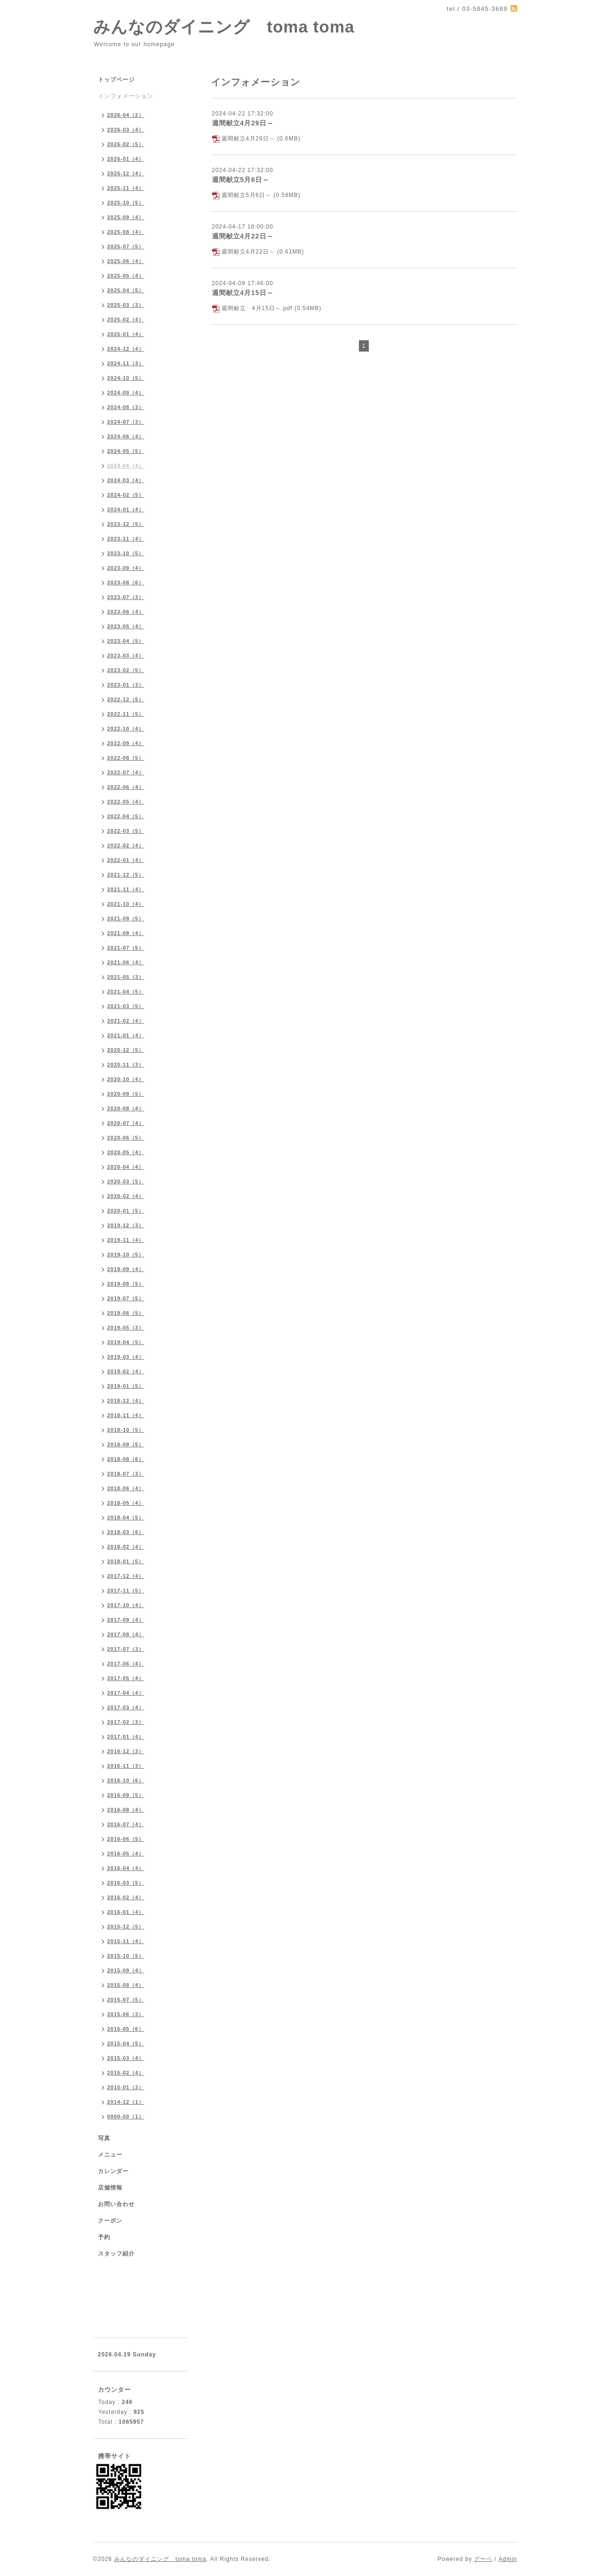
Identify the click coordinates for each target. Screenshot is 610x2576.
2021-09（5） (126, 918)
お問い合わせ (116, 2204)
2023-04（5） (126, 641)
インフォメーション (125, 96)
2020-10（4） (126, 1079)
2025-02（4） (126, 319)
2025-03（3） (126, 305)
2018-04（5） (126, 1517)
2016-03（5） (126, 1883)
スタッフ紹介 (116, 2253)
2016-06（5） (126, 1839)
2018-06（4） (126, 1488)
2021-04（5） (126, 991)
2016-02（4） (126, 1897)
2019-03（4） (126, 1357)
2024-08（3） (126, 407)
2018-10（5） (126, 1430)
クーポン (110, 2220)
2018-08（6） (126, 1459)
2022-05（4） (126, 801)
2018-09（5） (126, 1444)
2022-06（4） (126, 787)
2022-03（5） (126, 831)
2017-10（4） (126, 1605)
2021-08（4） (126, 933)
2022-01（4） (126, 860)
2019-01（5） (126, 1386)
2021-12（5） (126, 875)
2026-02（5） (126, 144)
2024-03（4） (126, 480)
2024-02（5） (126, 495)
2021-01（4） (126, 1035)
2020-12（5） (126, 1050)
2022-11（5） (126, 714)
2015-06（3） (126, 2014)
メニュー (110, 2154)
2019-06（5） (126, 1313)
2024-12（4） (126, 349)
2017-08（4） (126, 1634)
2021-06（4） (126, 962)
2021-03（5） (126, 1006)
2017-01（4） (126, 1736)
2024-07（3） (126, 422)
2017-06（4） (126, 1663)
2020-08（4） (126, 1108)
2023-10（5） (126, 553)
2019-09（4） (126, 1269)
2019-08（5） (126, 1284)
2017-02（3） (126, 1722)
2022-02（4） (126, 845)
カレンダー (113, 2171)
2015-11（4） (126, 1941)
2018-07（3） (126, 1474)
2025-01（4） (126, 334)
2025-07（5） (126, 246)
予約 (104, 2237)
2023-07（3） (126, 597)
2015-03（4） (126, 2058)
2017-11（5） (126, 1590)
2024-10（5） (126, 378)
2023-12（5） (126, 524)
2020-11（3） (126, 1064)
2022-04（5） (126, 816)
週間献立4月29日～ (243, 123)
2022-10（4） (126, 728)
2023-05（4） (126, 626)
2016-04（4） (126, 1868)
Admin (507, 2559)
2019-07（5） (126, 1298)
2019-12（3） (126, 1225)
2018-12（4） (126, 1400)
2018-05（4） (126, 1503)
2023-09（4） (126, 568)
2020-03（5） (126, 1181)
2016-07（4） (126, 1824)
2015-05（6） (126, 2029)
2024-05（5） (126, 451)
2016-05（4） (126, 1853)
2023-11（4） (126, 538)
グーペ (483, 2559)
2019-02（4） (126, 1371)
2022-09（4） (126, 743)
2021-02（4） (126, 1021)
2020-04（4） (126, 1167)
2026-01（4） (126, 159)
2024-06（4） (126, 436)
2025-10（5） (126, 202)
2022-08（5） (126, 758)
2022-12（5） (126, 699)
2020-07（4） (126, 1123)
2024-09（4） (126, 392)
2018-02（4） (126, 1547)
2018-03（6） (126, 1532)
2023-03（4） (126, 655)
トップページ (116, 79)
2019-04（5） (126, 1342)
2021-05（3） (126, 977)
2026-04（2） (126, 115)
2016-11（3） (126, 1766)
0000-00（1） (126, 2116)
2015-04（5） (126, 2043)
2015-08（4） (126, 1985)
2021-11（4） (126, 889)
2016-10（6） (126, 1780)
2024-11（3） (126, 363)
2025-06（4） (126, 261)
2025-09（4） (126, 217)
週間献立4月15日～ (243, 292)
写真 (104, 2138)
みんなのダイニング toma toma (224, 26)
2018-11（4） (126, 1415)
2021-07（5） (126, 948)
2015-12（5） (126, 1926)
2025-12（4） (126, 173)
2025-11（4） (126, 188)
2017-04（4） (126, 1693)
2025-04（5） (126, 290)
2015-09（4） (126, 1970)
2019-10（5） (126, 1254)
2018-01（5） (126, 1561)
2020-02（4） (126, 1196)
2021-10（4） (126, 904)
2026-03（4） (126, 129)
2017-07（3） (126, 1649)
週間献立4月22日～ (243, 236)
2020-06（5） (126, 1137)
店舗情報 (110, 2187)
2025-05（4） (126, 276)
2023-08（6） (126, 582)
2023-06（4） (126, 612)
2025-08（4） (126, 232)
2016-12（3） (126, 1751)
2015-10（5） (126, 1956)
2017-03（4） (126, 1707)
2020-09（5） (126, 1094)
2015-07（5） (126, 1999)
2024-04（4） (126, 465)
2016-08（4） (126, 1810)
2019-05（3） (126, 1327)
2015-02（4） (126, 2073)
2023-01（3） (126, 685)
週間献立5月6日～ (241, 179)
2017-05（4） (126, 1678)
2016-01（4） (126, 1912)
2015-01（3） (126, 2087)
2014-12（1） (126, 2102)
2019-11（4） (126, 1240)
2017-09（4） (126, 1620)
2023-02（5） (126, 670)
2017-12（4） (126, 1576)
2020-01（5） (126, 1211)
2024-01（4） (126, 509)
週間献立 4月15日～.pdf (257, 308)
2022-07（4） (126, 772)
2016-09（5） (126, 1795)
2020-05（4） (126, 1152)
